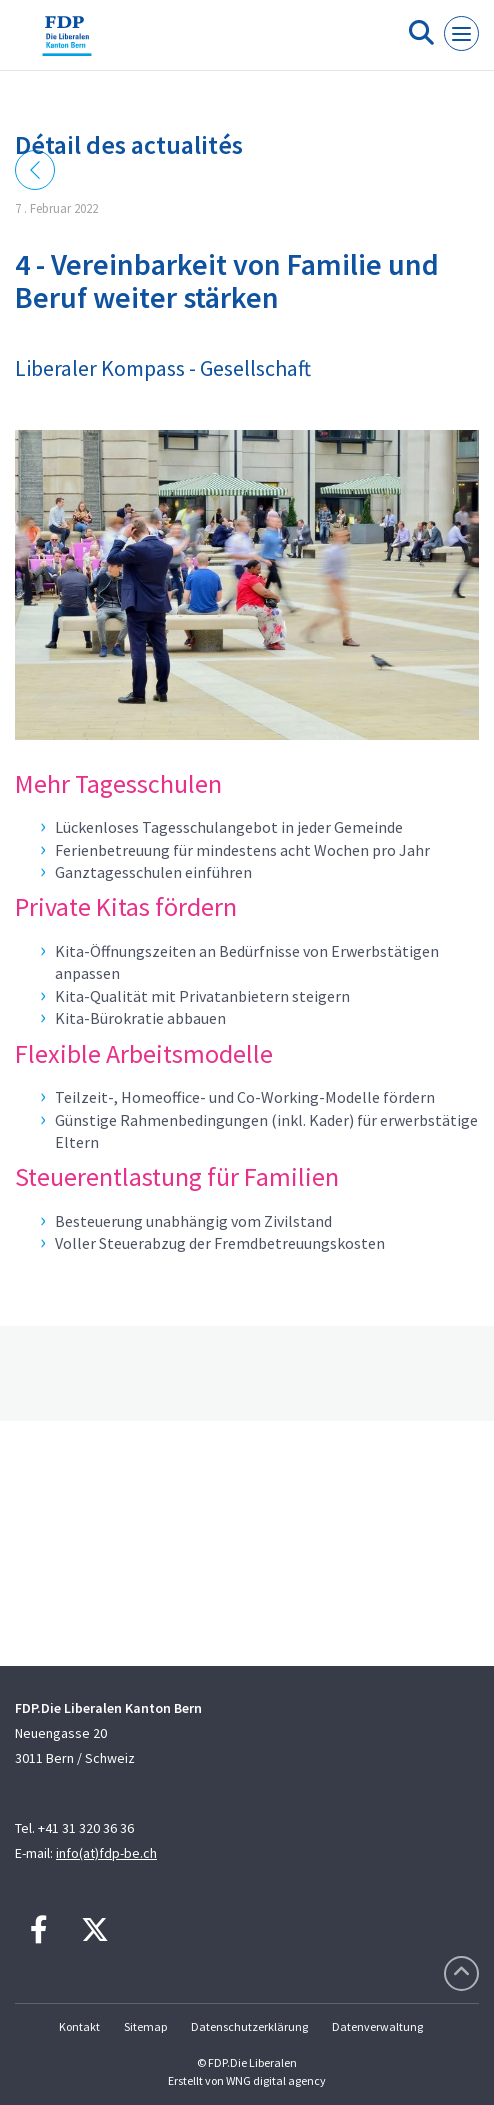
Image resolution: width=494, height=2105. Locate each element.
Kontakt (79, 2026)
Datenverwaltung (377, 2026)
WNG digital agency (276, 2080)
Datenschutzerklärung (249, 2026)
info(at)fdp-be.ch (106, 1853)
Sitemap (145, 2026)
